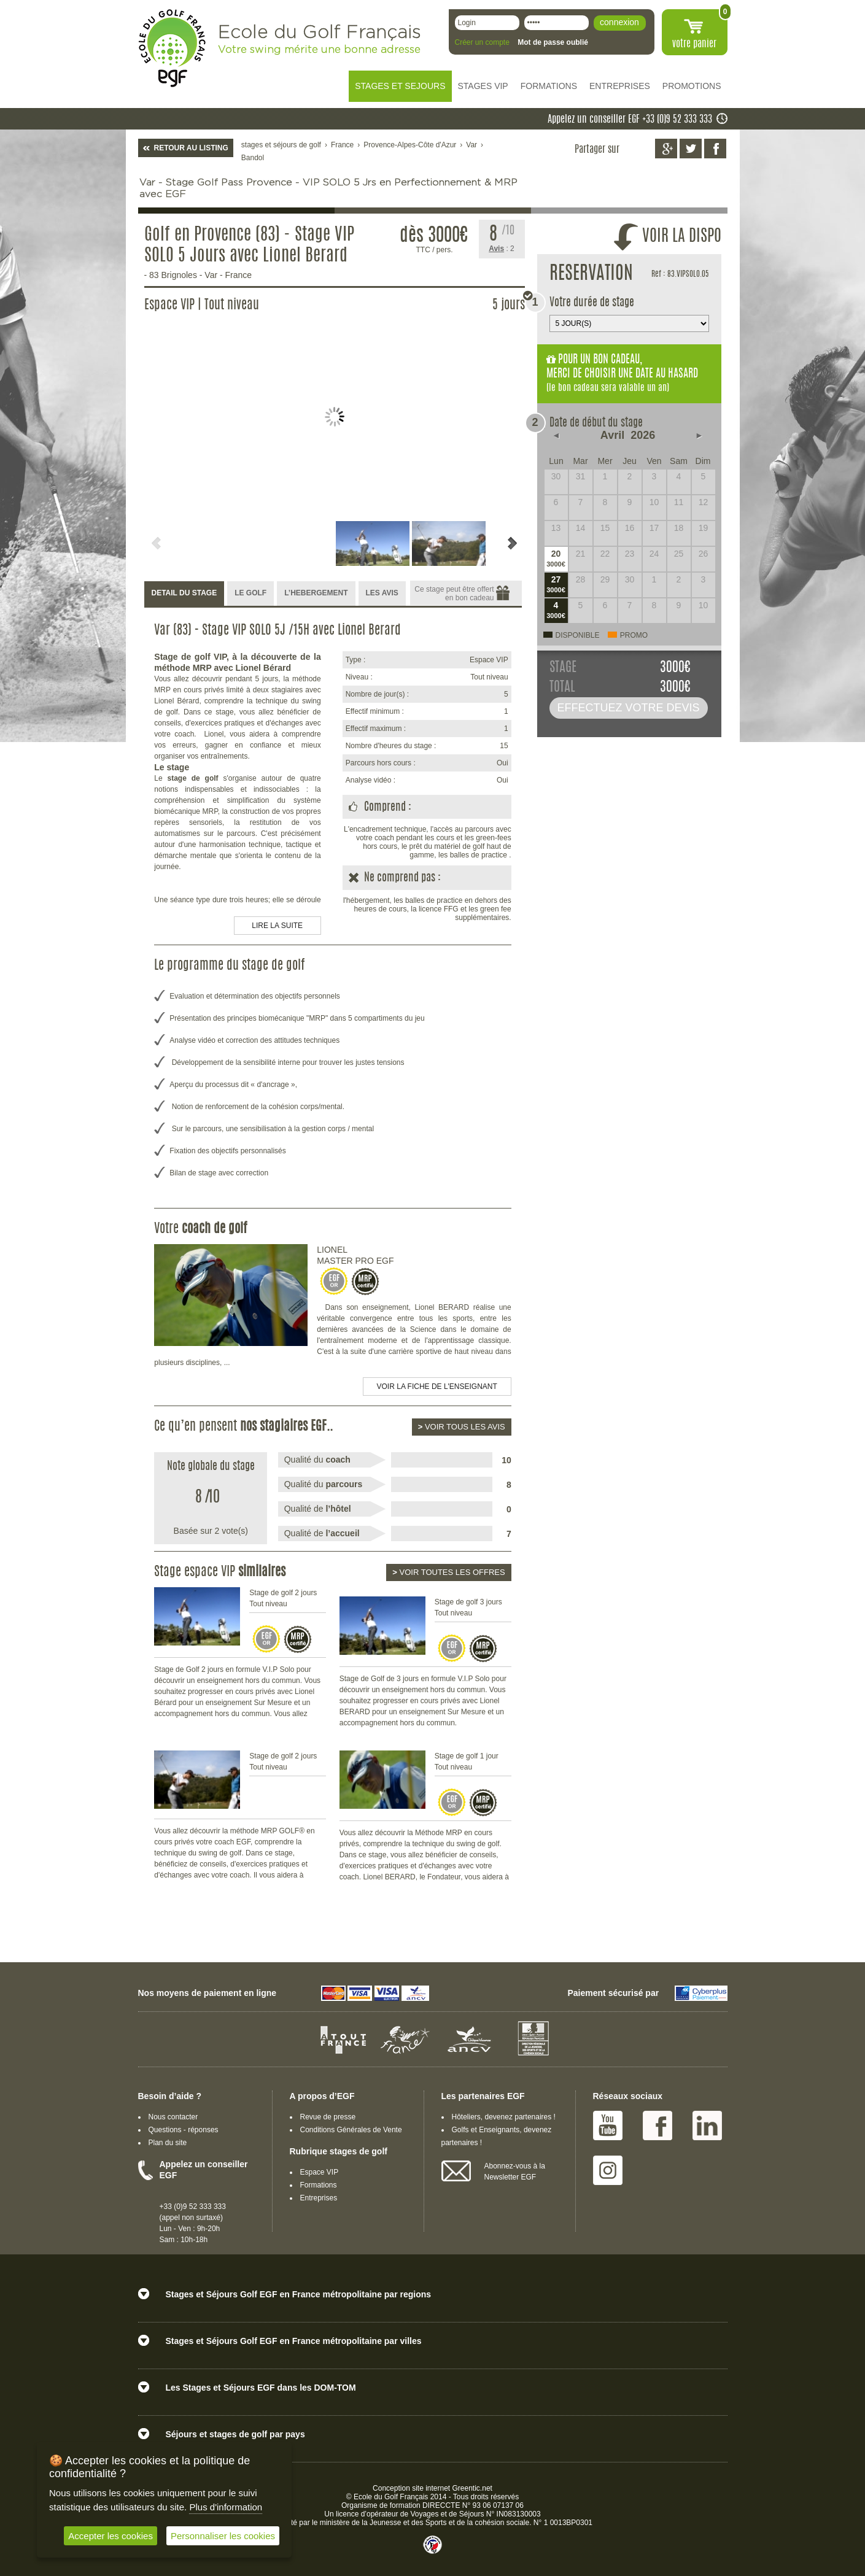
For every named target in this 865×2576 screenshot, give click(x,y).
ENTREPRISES (619, 86)
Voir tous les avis (461, 1426)
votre (694, 44)
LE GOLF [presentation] (250, 593)
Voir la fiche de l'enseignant (437, 1386)
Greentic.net (472, 2488)
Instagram (608, 2170)
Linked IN (707, 2125)
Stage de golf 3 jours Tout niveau (468, 1607)
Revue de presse (328, 2117)
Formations (318, 2185)
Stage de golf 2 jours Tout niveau (283, 1598)
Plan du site (168, 2142)
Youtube (608, 2125)
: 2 (501, 248)
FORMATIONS (549, 86)
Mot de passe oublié (553, 42)
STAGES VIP (483, 86)
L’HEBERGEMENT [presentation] (315, 593)
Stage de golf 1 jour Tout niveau (466, 1761)
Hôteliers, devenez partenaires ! (504, 2117)
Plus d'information (225, 2507)
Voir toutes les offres (448, 1572)
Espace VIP (319, 2172)
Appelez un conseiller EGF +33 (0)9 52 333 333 (630, 120)
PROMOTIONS (691, 86)
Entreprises (319, 2198)
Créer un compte (482, 42)
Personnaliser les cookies (223, 2536)
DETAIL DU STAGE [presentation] (184, 593)
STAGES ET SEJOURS (400, 86)
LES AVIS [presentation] (382, 593)
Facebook (657, 2125)
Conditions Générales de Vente (351, 2129)
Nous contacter (173, 2117)
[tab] (184, 593)
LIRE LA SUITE (277, 925)
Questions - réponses (184, 2129)
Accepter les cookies (110, 2536)
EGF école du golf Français (172, 48)
